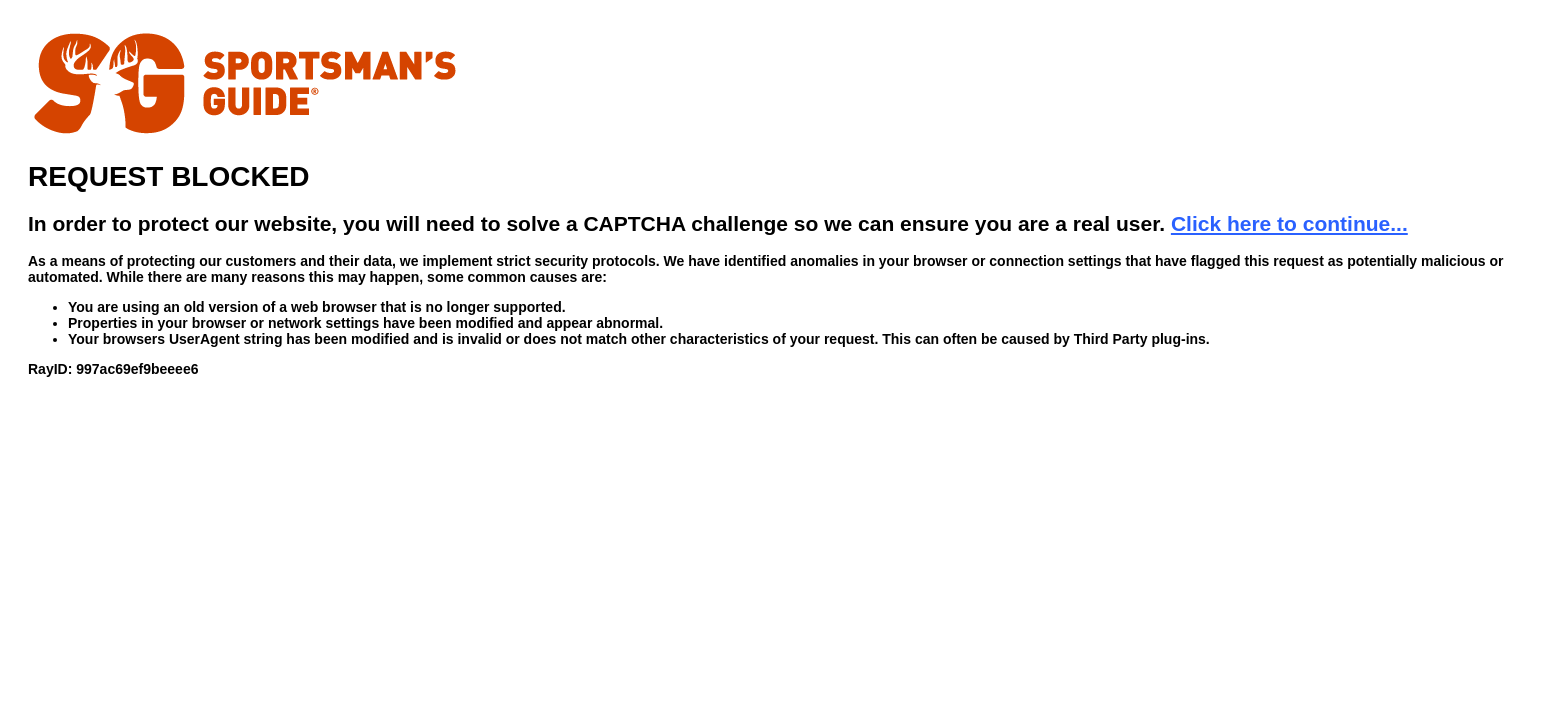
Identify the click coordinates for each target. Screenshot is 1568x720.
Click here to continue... (1289, 223)
